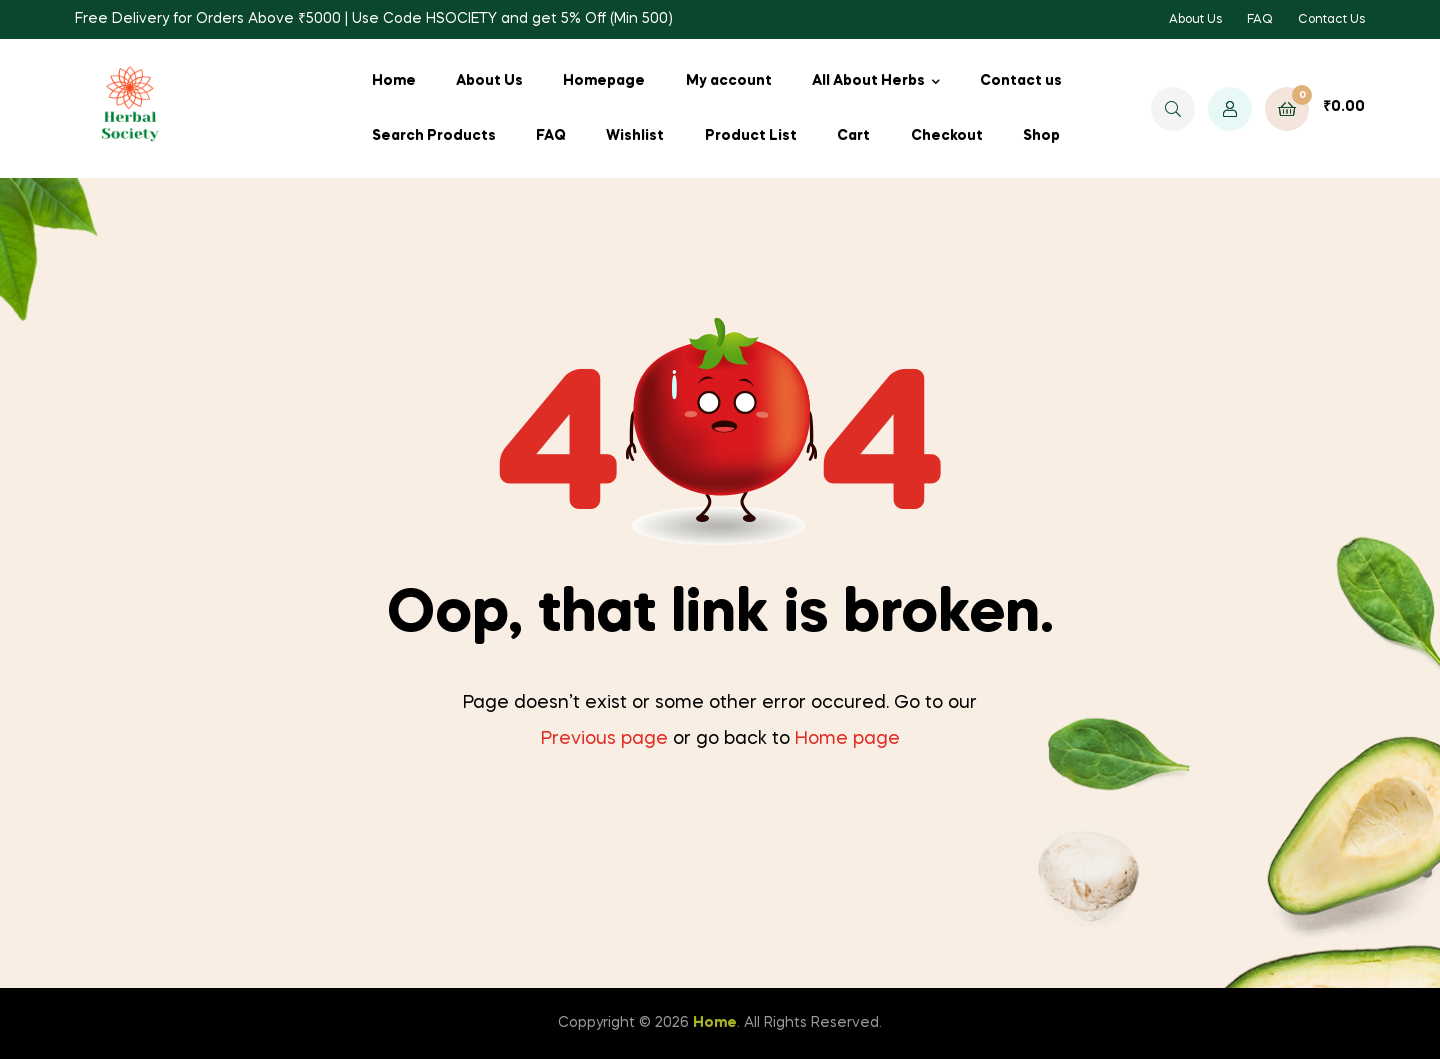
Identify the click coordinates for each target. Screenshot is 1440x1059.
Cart (853, 136)
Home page (847, 739)
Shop (1041, 136)
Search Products (434, 136)
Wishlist (635, 136)
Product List (751, 136)
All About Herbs (868, 81)
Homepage (604, 81)
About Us (1195, 20)
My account (729, 81)
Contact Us (1331, 20)
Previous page (604, 739)
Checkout (947, 136)
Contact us (1021, 81)
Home (394, 81)
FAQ (1260, 20)
